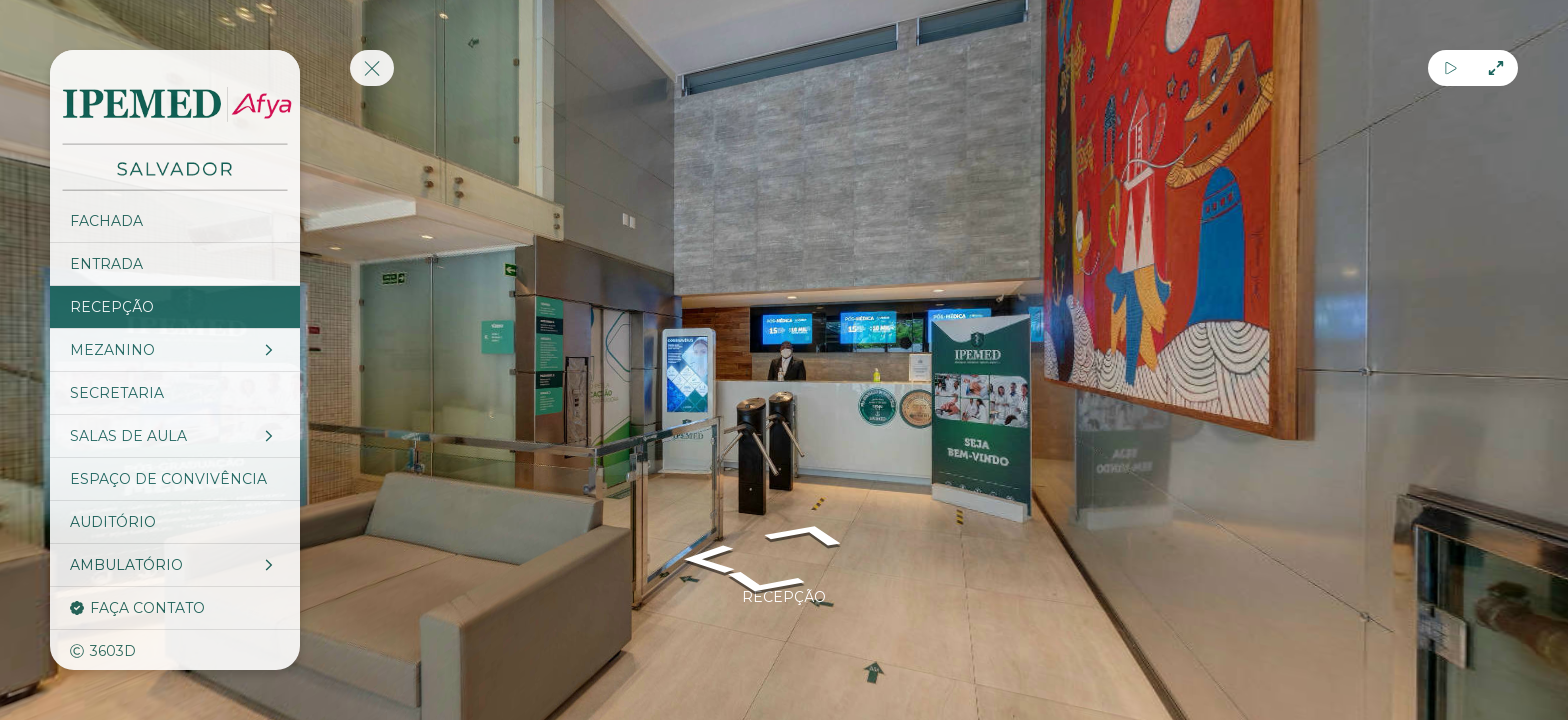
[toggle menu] (372, 68)
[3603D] (175, 651)
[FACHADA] (175, 221)
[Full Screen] (1495, 68)
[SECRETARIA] (175, 393)
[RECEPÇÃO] (175, 307)
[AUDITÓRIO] (175, 522)
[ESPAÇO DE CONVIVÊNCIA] (175, 479)
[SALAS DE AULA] (175, 436)
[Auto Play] (1450, 68)
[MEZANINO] (175, 350)
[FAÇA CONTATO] (175, 608)
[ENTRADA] (175, 264)
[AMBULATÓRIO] (175, 565)
